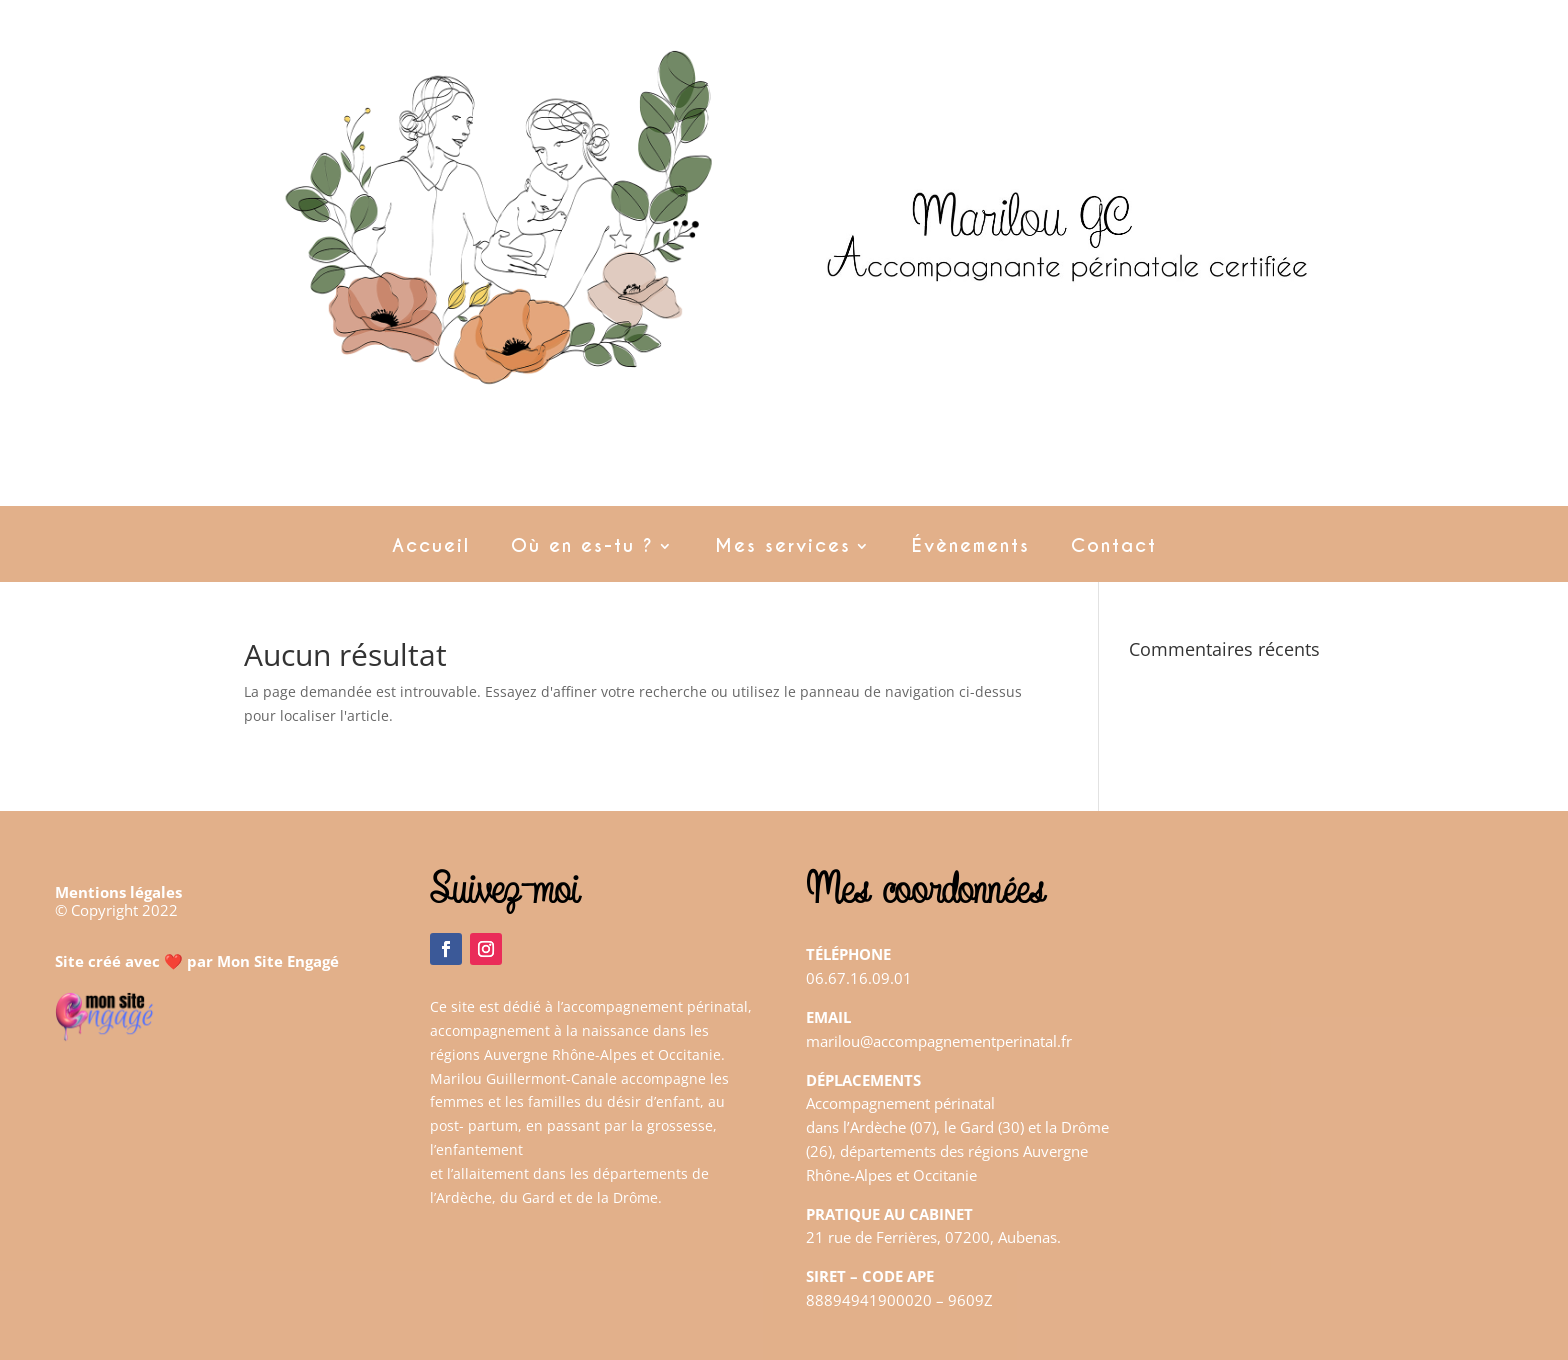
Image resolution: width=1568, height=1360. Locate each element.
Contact (1114, 548)
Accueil (431, 548)
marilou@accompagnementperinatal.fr (939, 1041)
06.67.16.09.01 (859, 978)
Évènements (971, 548)
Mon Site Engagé (278, 961)
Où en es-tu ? (582, 548)
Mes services (783, 548)
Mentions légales (118, 892)
